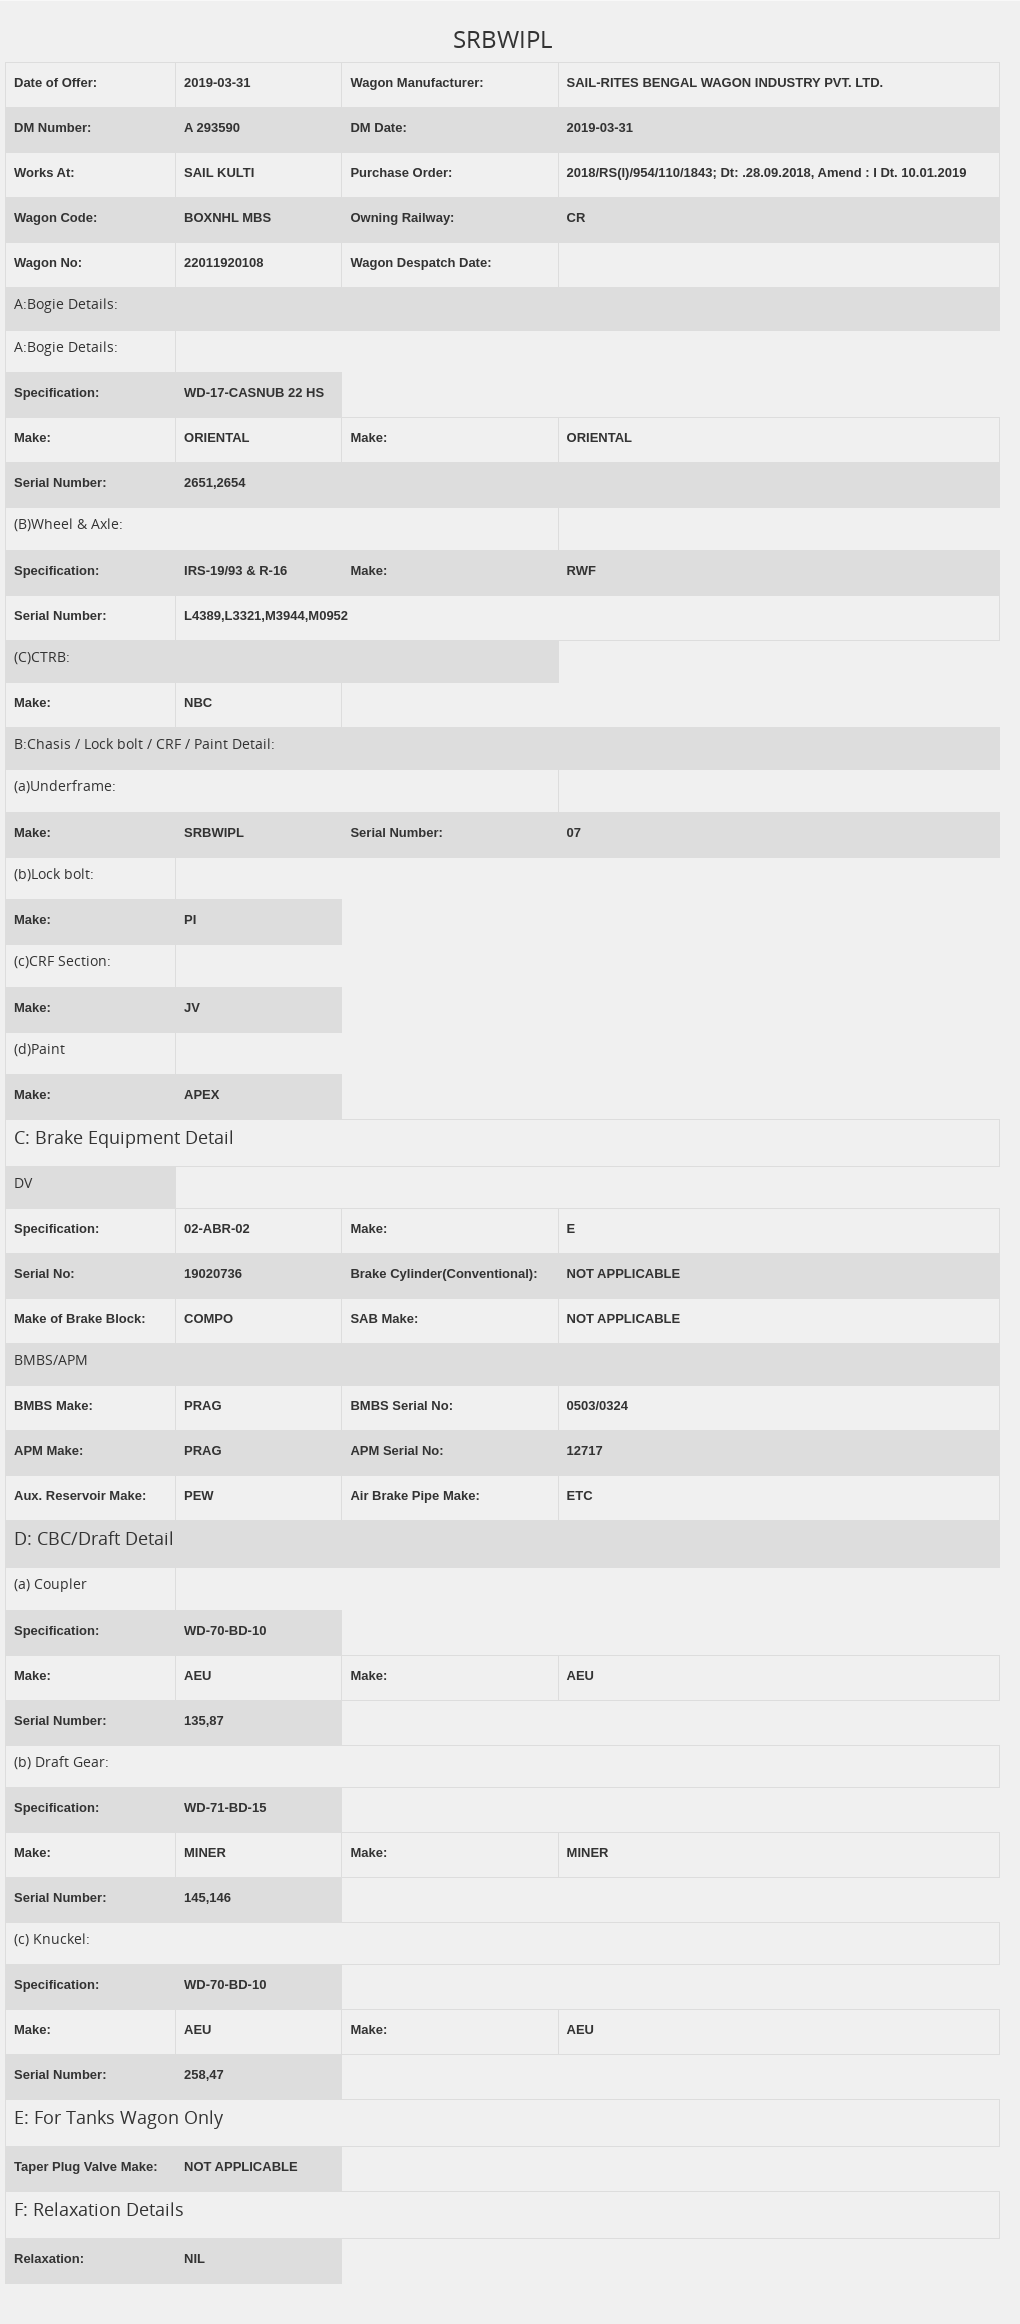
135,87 (204, 1720)
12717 (585, 1450)
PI (190, 919)
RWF (581, 570)
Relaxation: (49, 2258)
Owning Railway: (402, 217)
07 (574, 832)
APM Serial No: (396, 1450)
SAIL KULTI (219, 172)
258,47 (204, 2074)
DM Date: (378, 127)
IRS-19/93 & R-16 (235, 570)
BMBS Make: (53, 1405)
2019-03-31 (217, 82)
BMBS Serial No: (401, 1405)
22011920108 (224, 262)
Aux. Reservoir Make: (80, 1495)
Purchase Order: (401, 172)
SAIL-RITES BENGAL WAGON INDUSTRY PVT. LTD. (725, 82)
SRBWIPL (214, 832)
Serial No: (44, 1273)
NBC (198, 702)
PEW (199, 1495)
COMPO (208, 1318)
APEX (201, 1094)
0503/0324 (597, 1405)
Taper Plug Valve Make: (86, 2166)
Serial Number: (60, 482)
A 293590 (212, 127)
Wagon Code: (55, 217)
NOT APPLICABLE (624, 1273)
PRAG (203, 1405)
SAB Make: (384, 1318)
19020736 (213, 1273)
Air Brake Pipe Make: (414, 1495)
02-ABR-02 (217, 1228)
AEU (197, 1675)
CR (576, 217)
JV (192, 1007)
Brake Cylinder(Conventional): (443, 1273)
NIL (194, 2258)
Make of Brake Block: (80, 1318)
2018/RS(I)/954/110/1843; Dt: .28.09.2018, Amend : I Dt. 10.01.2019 (767, 172)
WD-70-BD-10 (225, 1630)
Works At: (44, 172)
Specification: (56, 392)
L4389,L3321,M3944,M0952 (266, 615)
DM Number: (52, 127)
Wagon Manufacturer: (416, 82)
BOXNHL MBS (227, 217)
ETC (580, 1495)
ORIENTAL (216, 437)
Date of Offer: (55, 82)
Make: (32, 437)
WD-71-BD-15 (225, 1807)
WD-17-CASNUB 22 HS (254, 392)
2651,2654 (214, 482)
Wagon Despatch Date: (420, 262)
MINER (205, 1852)
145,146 (207, 1897)
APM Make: (48, 1450)
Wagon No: (48, 262)
